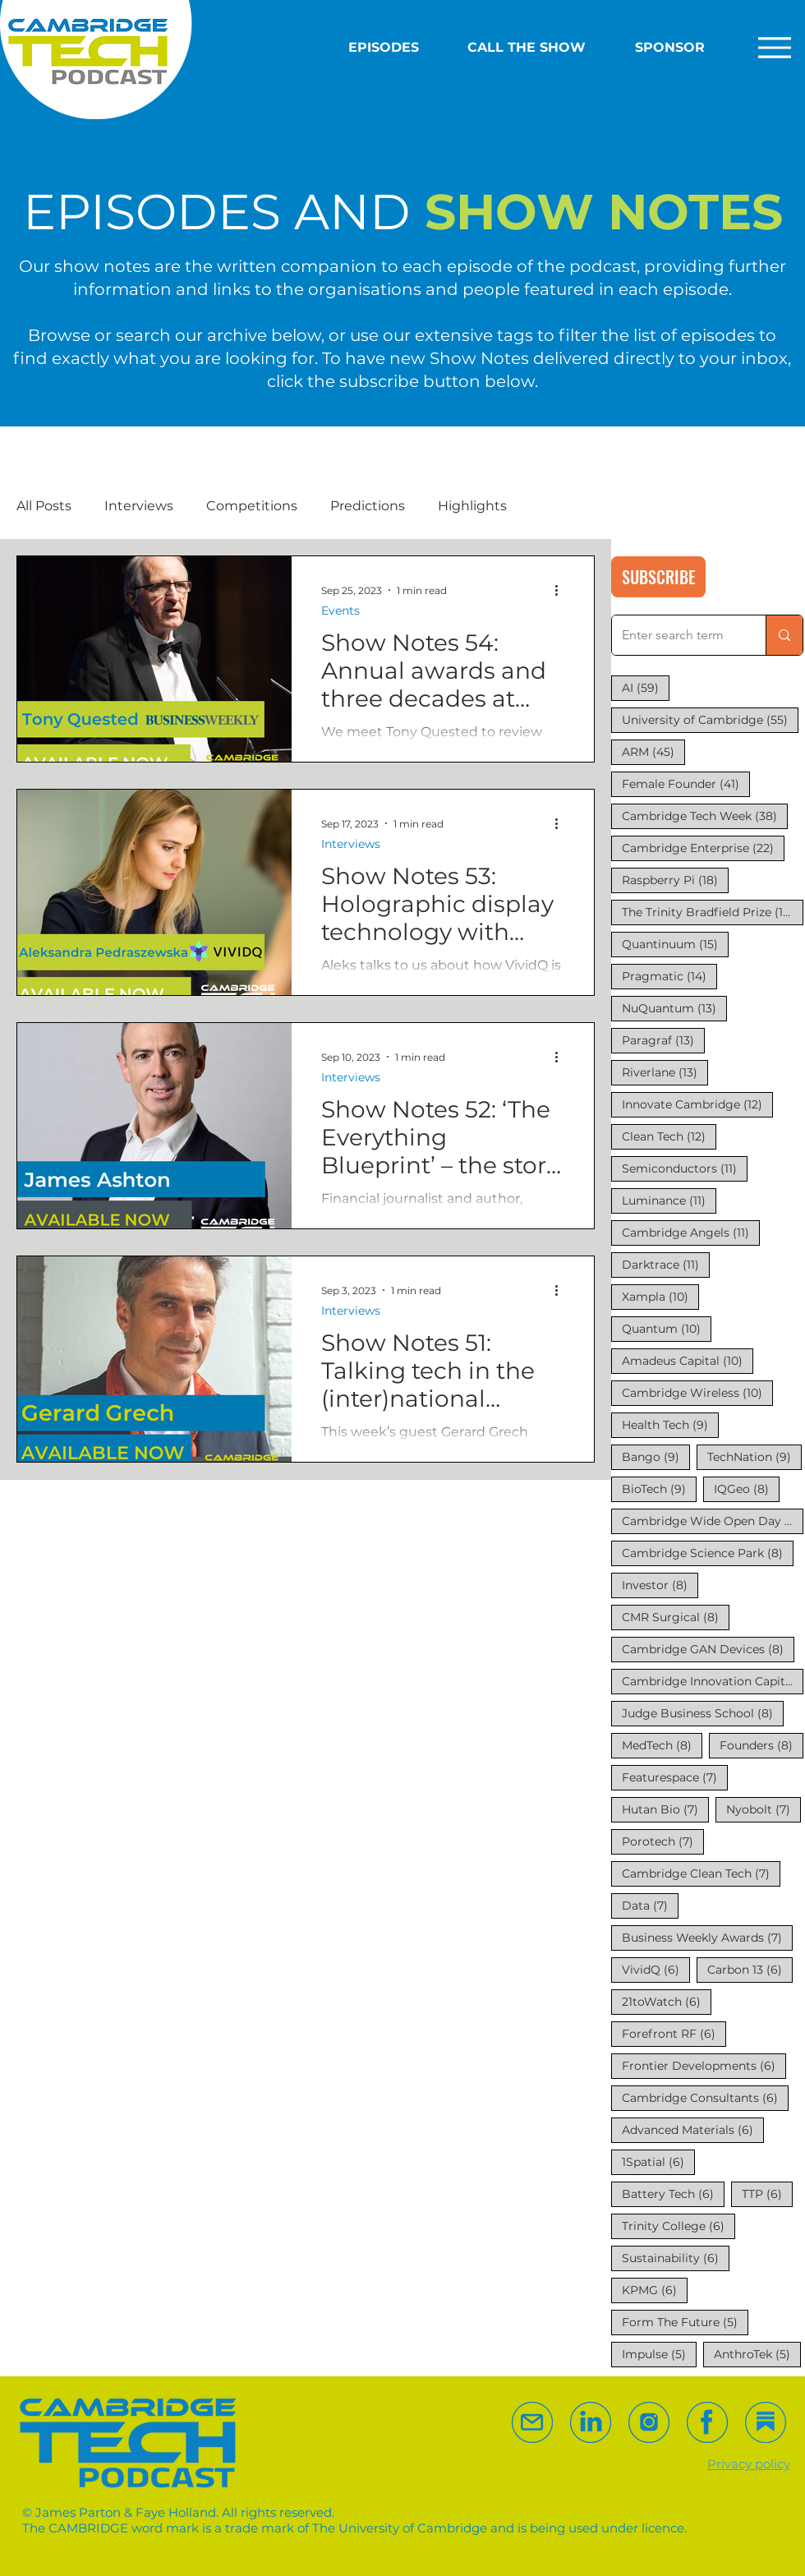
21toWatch (666, 2001)
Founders (761, 1745)
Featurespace (675, 1777)
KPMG (655, 2289)
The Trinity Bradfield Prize (712, 911)
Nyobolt (763, 1809)
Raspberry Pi (675, 879)
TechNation (754, 1456)
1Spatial (658, 2161)
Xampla (660, 1296)
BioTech (659, 1488)
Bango (656, 1456)
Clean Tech (669, 1136)
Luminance (669, 1200)
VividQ (656, 1969)
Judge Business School (703, 1713)
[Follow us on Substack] (648, 2422)
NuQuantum (674, 1008)
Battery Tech (673, 2193)
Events (340, 611)
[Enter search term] (676, 635)
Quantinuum (675, 944)
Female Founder (686, 783)
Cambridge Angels (691, 1232)
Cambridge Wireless (697, 1392)
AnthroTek (757, 2354)
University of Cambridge (710, 719)
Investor (660, 1584)
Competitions (251, 506)
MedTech (662, 1745)
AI (645, 687)
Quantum (666, 1328)
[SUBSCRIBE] (658, 576)
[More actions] (562, 590)
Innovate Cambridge (697, 1104)
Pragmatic (669, 976)
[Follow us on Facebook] (707, 2422)
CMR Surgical (675, 1616)
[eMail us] (532, 2422)
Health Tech (670, 1424)
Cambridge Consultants (705, 2097)
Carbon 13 (750, 1969)
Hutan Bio (665, 1809)
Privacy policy (748, 2464)
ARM (653, 751)
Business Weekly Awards (707, 1937)
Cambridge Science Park (708, 1552)
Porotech (663, 1841)
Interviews (138, 506)
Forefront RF (674, 2033)
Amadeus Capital (687, 1360)
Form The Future (685, 2321)
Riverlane (665, 1072)
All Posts (43, 506)
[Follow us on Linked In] (590, 2422)
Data (650, 1905)
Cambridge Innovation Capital (712, 1681)
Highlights (472, 506)
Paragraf (663, 1040)
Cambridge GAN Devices (708, 1649)
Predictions (367, 506)
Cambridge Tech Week (705, 815)
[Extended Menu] (770, 47)
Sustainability (675, 2257)
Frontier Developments (704, 2065)
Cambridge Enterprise (703, 847)
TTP (767, 2193)
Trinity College (678, 2225)
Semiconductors (685, 1168)
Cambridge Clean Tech (701, 1873)
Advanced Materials (693, 2129)
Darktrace (666, 1264)
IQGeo (747, 1488)
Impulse (659, 2354)
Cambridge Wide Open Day (712, 1520)
